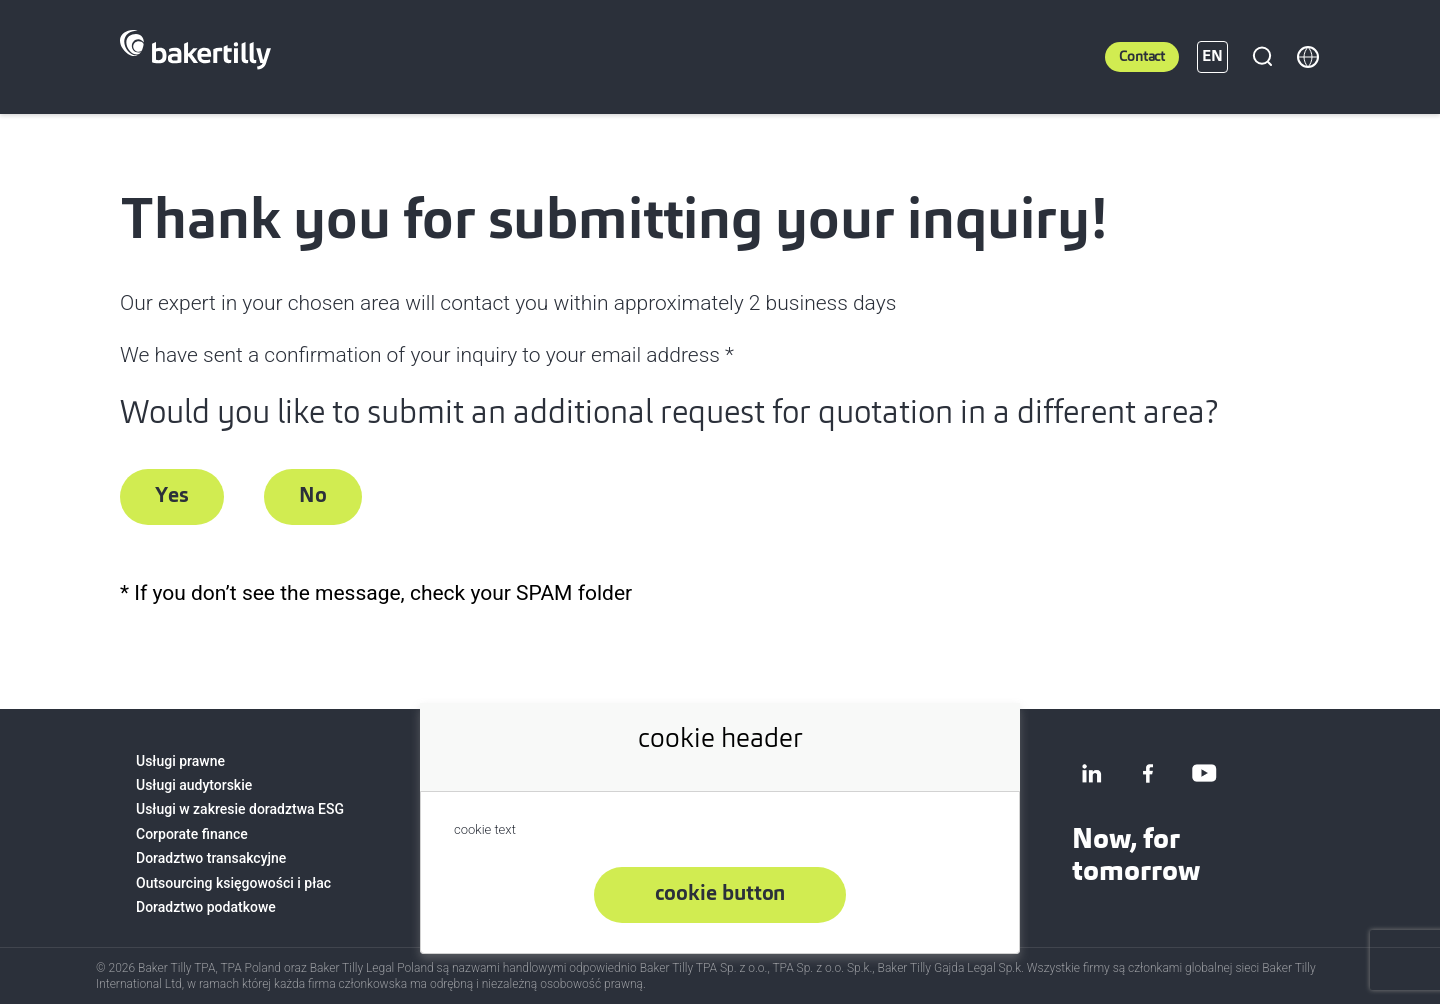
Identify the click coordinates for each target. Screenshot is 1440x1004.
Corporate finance (192, 834)
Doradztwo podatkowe (206, 907)
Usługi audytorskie (194, 785)
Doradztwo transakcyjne (211, 858)
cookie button (720, 894)
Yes (172, 496)
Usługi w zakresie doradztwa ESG (240, 809)
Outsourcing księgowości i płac (233, 883)
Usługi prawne (180, 761)
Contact (1142, 57)
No (313, 496)
